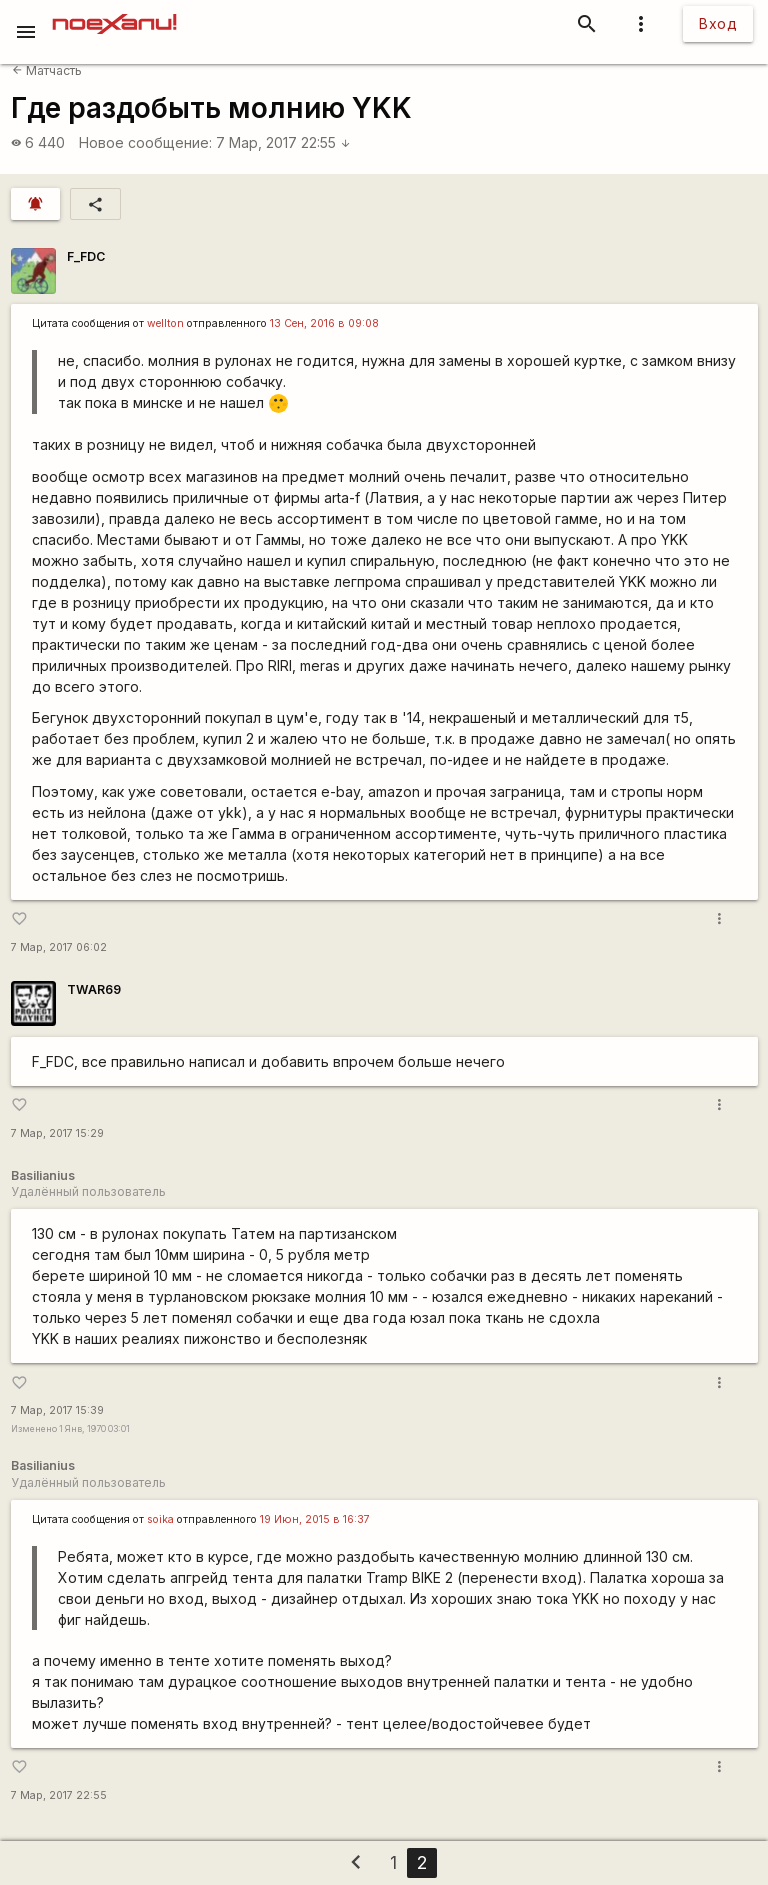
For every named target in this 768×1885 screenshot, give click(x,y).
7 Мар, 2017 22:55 (283, 142)
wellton (165, 323)
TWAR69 (94, 989)
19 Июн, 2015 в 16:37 (315, 1519)
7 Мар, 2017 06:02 (59, 947)
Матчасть (47, 70)
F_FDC (86, 256)
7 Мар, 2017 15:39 (57, 1410)
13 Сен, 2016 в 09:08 (324, 323)
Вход (718, 23)
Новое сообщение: (145, 142)
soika (160, 1519)
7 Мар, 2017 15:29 (57, 1133)
